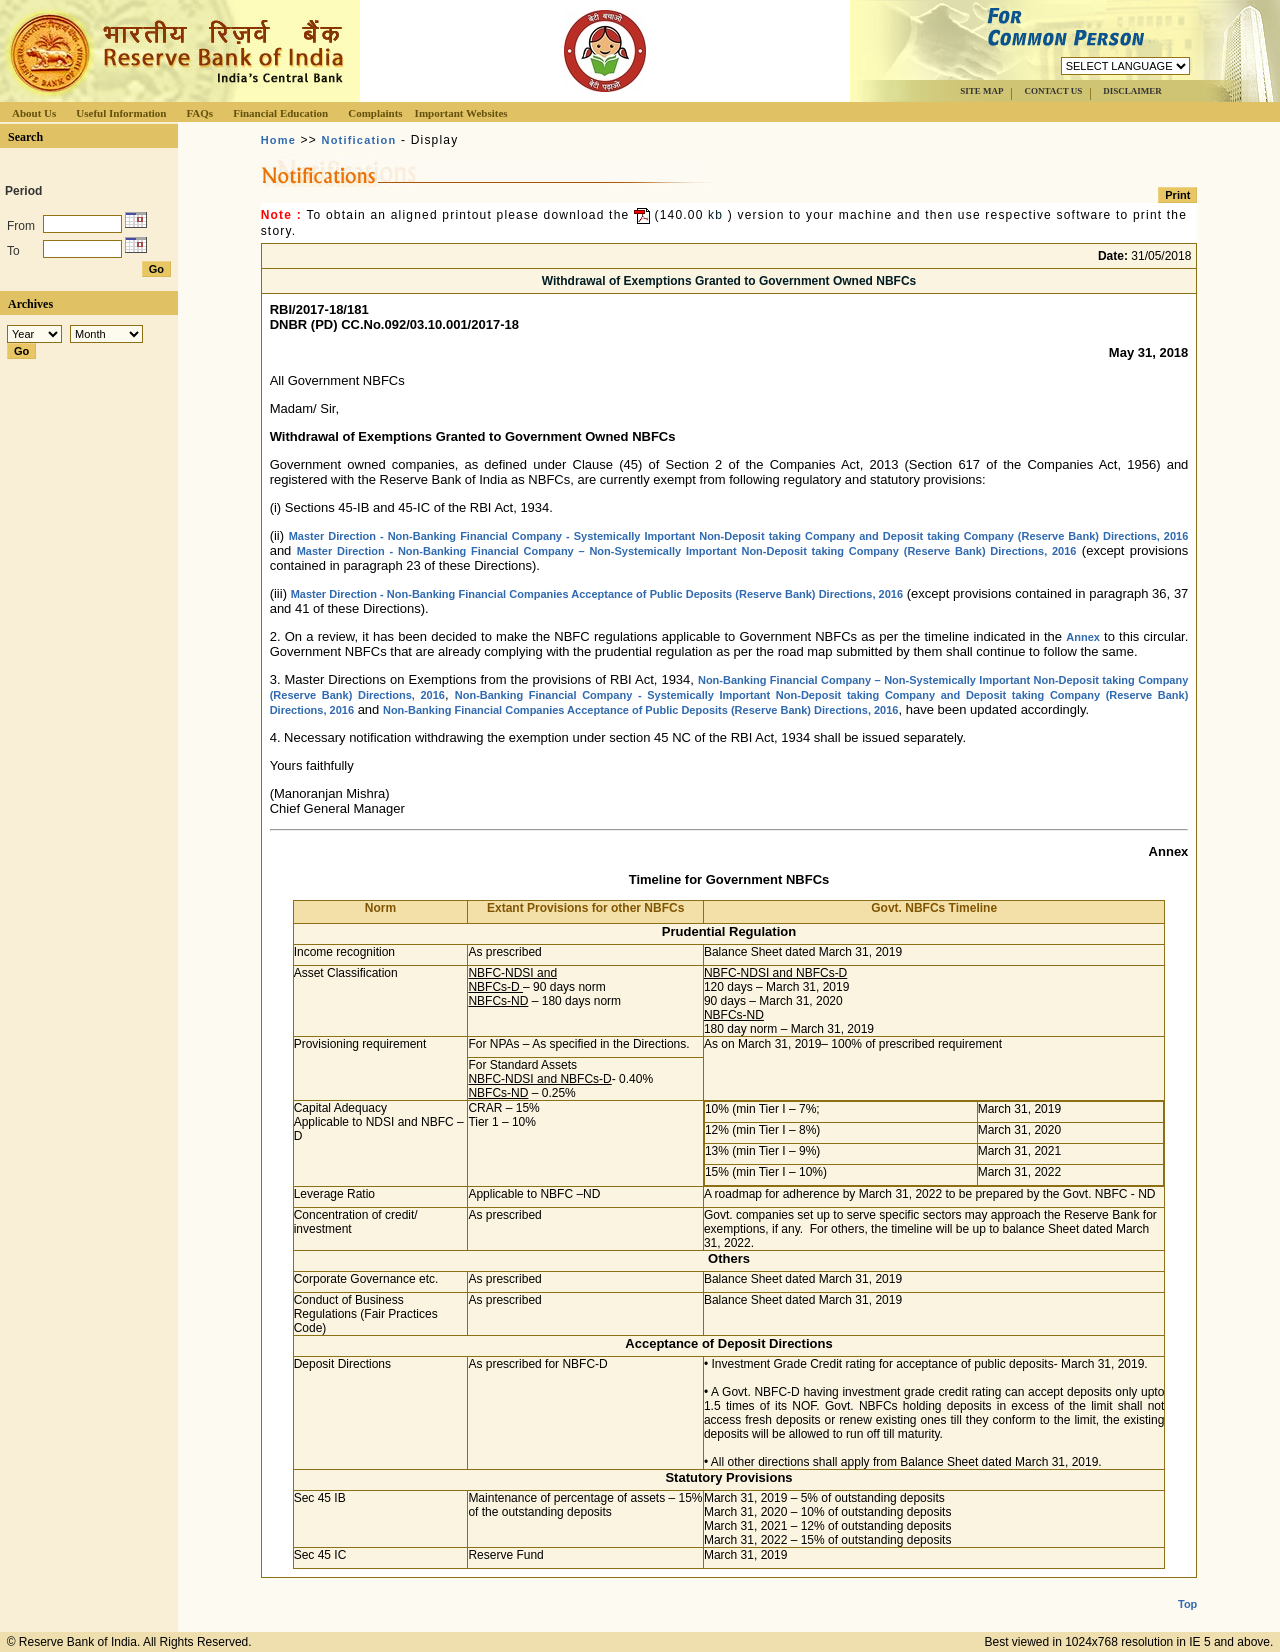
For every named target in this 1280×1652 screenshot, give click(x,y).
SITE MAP (981, 91)
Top (1187, 1588)
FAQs (199, 113)
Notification (359, 140)
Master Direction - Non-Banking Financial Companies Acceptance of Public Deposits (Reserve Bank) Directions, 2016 (597, 594)
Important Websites (461, 113)
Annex (1083, 637)
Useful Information (121, 113)
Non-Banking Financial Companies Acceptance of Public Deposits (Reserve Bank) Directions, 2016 (641, 710)
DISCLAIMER (1132, 91)
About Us (34, 113)
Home (278, 140)
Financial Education (280, 113)
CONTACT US (1053, 91)
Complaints (375, 113)
